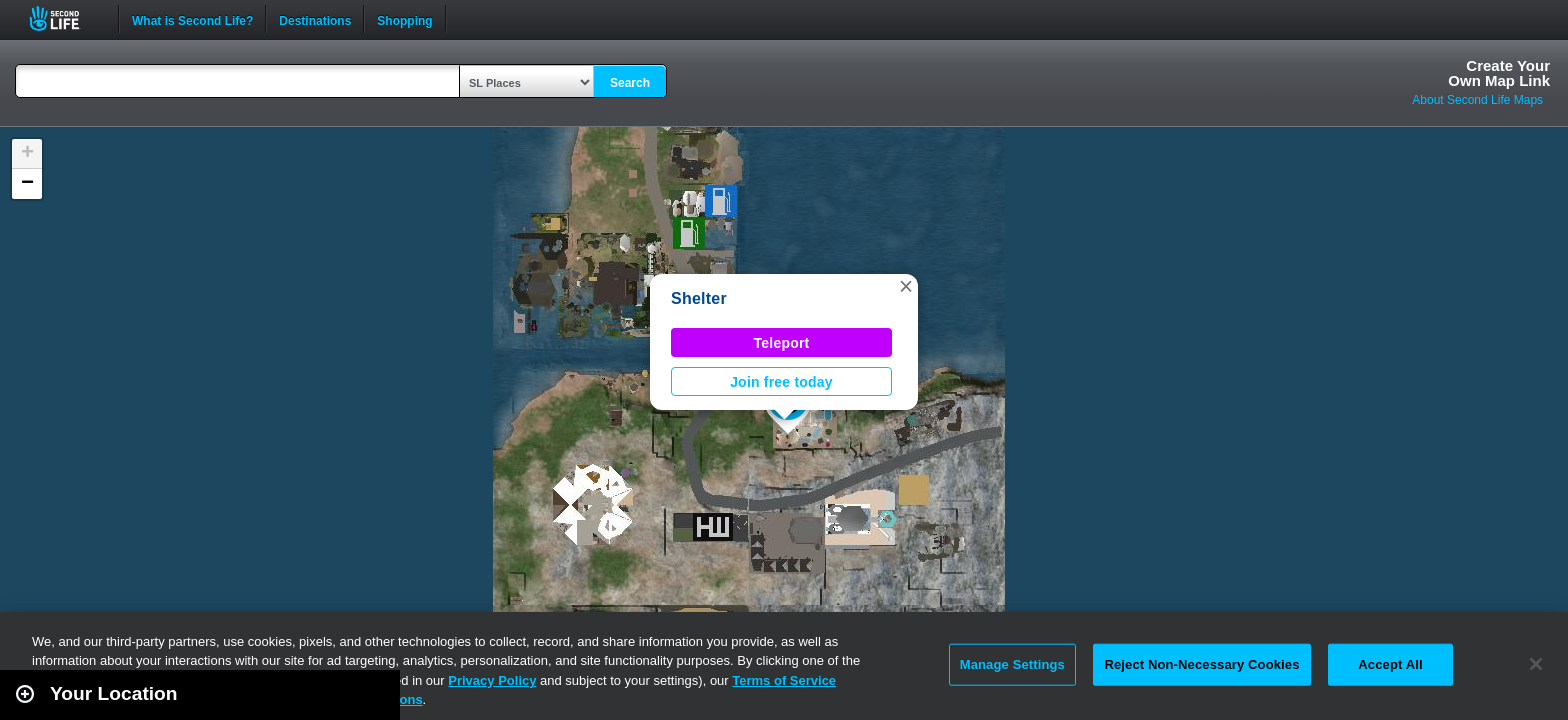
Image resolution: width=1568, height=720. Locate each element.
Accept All (1390, 664)
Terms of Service (784, 680)
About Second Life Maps (1477, 100)
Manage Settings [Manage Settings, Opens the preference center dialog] (1012, 664)
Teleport (782, 343)
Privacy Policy (492, 680)
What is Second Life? (192, 19)
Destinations (315, 19)
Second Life (65, 18)
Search (630, 83)
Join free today (781, 382)
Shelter (699, 298)
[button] (906, 286)
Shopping (404, 19)
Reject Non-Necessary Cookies (1201, 664)
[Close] (1536, 664)
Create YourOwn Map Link (1499, 73)
